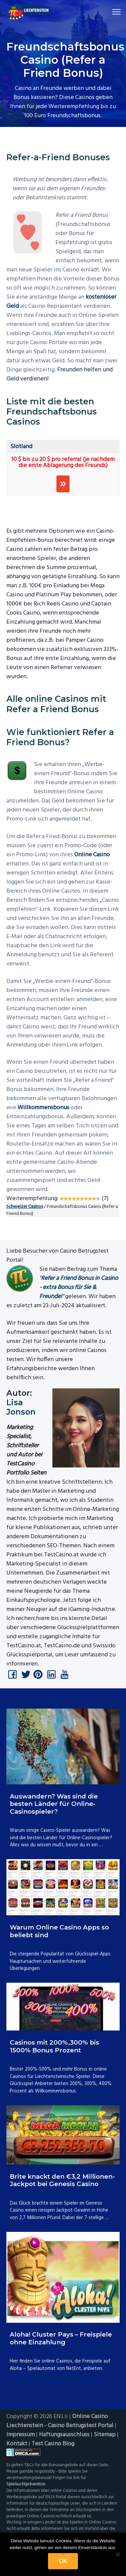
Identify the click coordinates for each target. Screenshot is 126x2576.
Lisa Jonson (21, 1407)
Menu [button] (112, 11)
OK (63, 2561)
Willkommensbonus (43, 1108)
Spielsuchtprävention (25, 2484)
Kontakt (16, 2444)
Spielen (63, 483)
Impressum (20, 2435)
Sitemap (105, 2435)
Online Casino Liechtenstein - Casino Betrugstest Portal (59, 2421)
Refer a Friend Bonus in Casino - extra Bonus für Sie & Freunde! (78, 1287)
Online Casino (92, 855)
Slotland (21, 447)
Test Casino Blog (53, 2444)
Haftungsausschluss (64, 2435)
